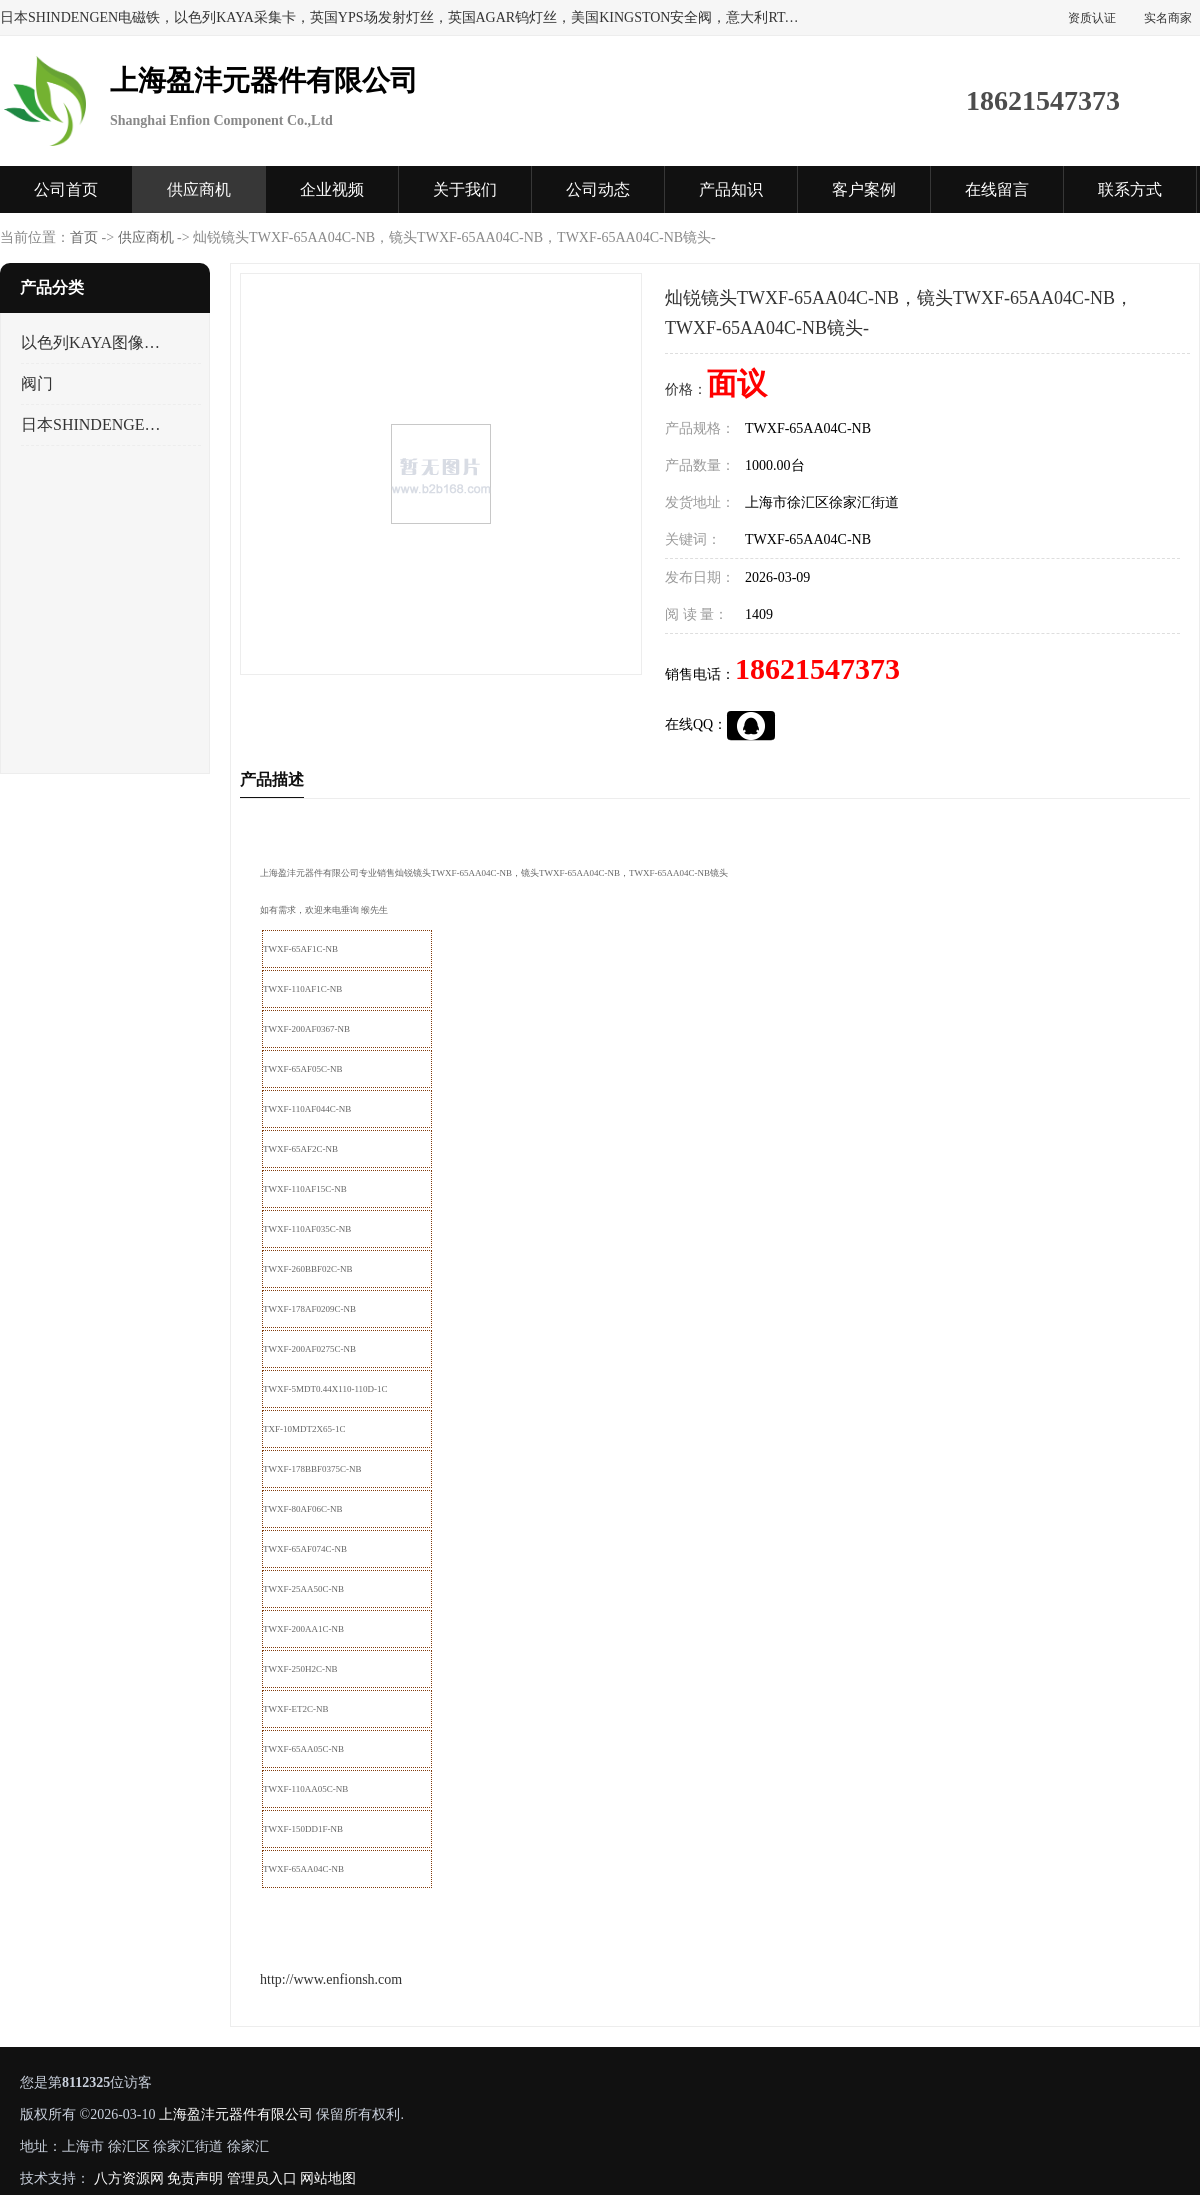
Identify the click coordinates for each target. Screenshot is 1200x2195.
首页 (84, 237)
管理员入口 (262, 2178)
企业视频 (332, 189)
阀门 (37, 383)
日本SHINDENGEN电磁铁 (93, 424)
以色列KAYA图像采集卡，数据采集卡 (93, 342)
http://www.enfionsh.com (331, 1979)
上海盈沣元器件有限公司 (236, 2114)
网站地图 (328, 2178)
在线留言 (997, 189)
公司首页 (66, 189)
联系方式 (1130, 189)
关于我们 (465, 189)
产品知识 (731, 189)
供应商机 (199, 189)
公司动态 (598, 189)
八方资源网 (129, 2178)
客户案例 (864, 189)
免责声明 (195, 2178)
